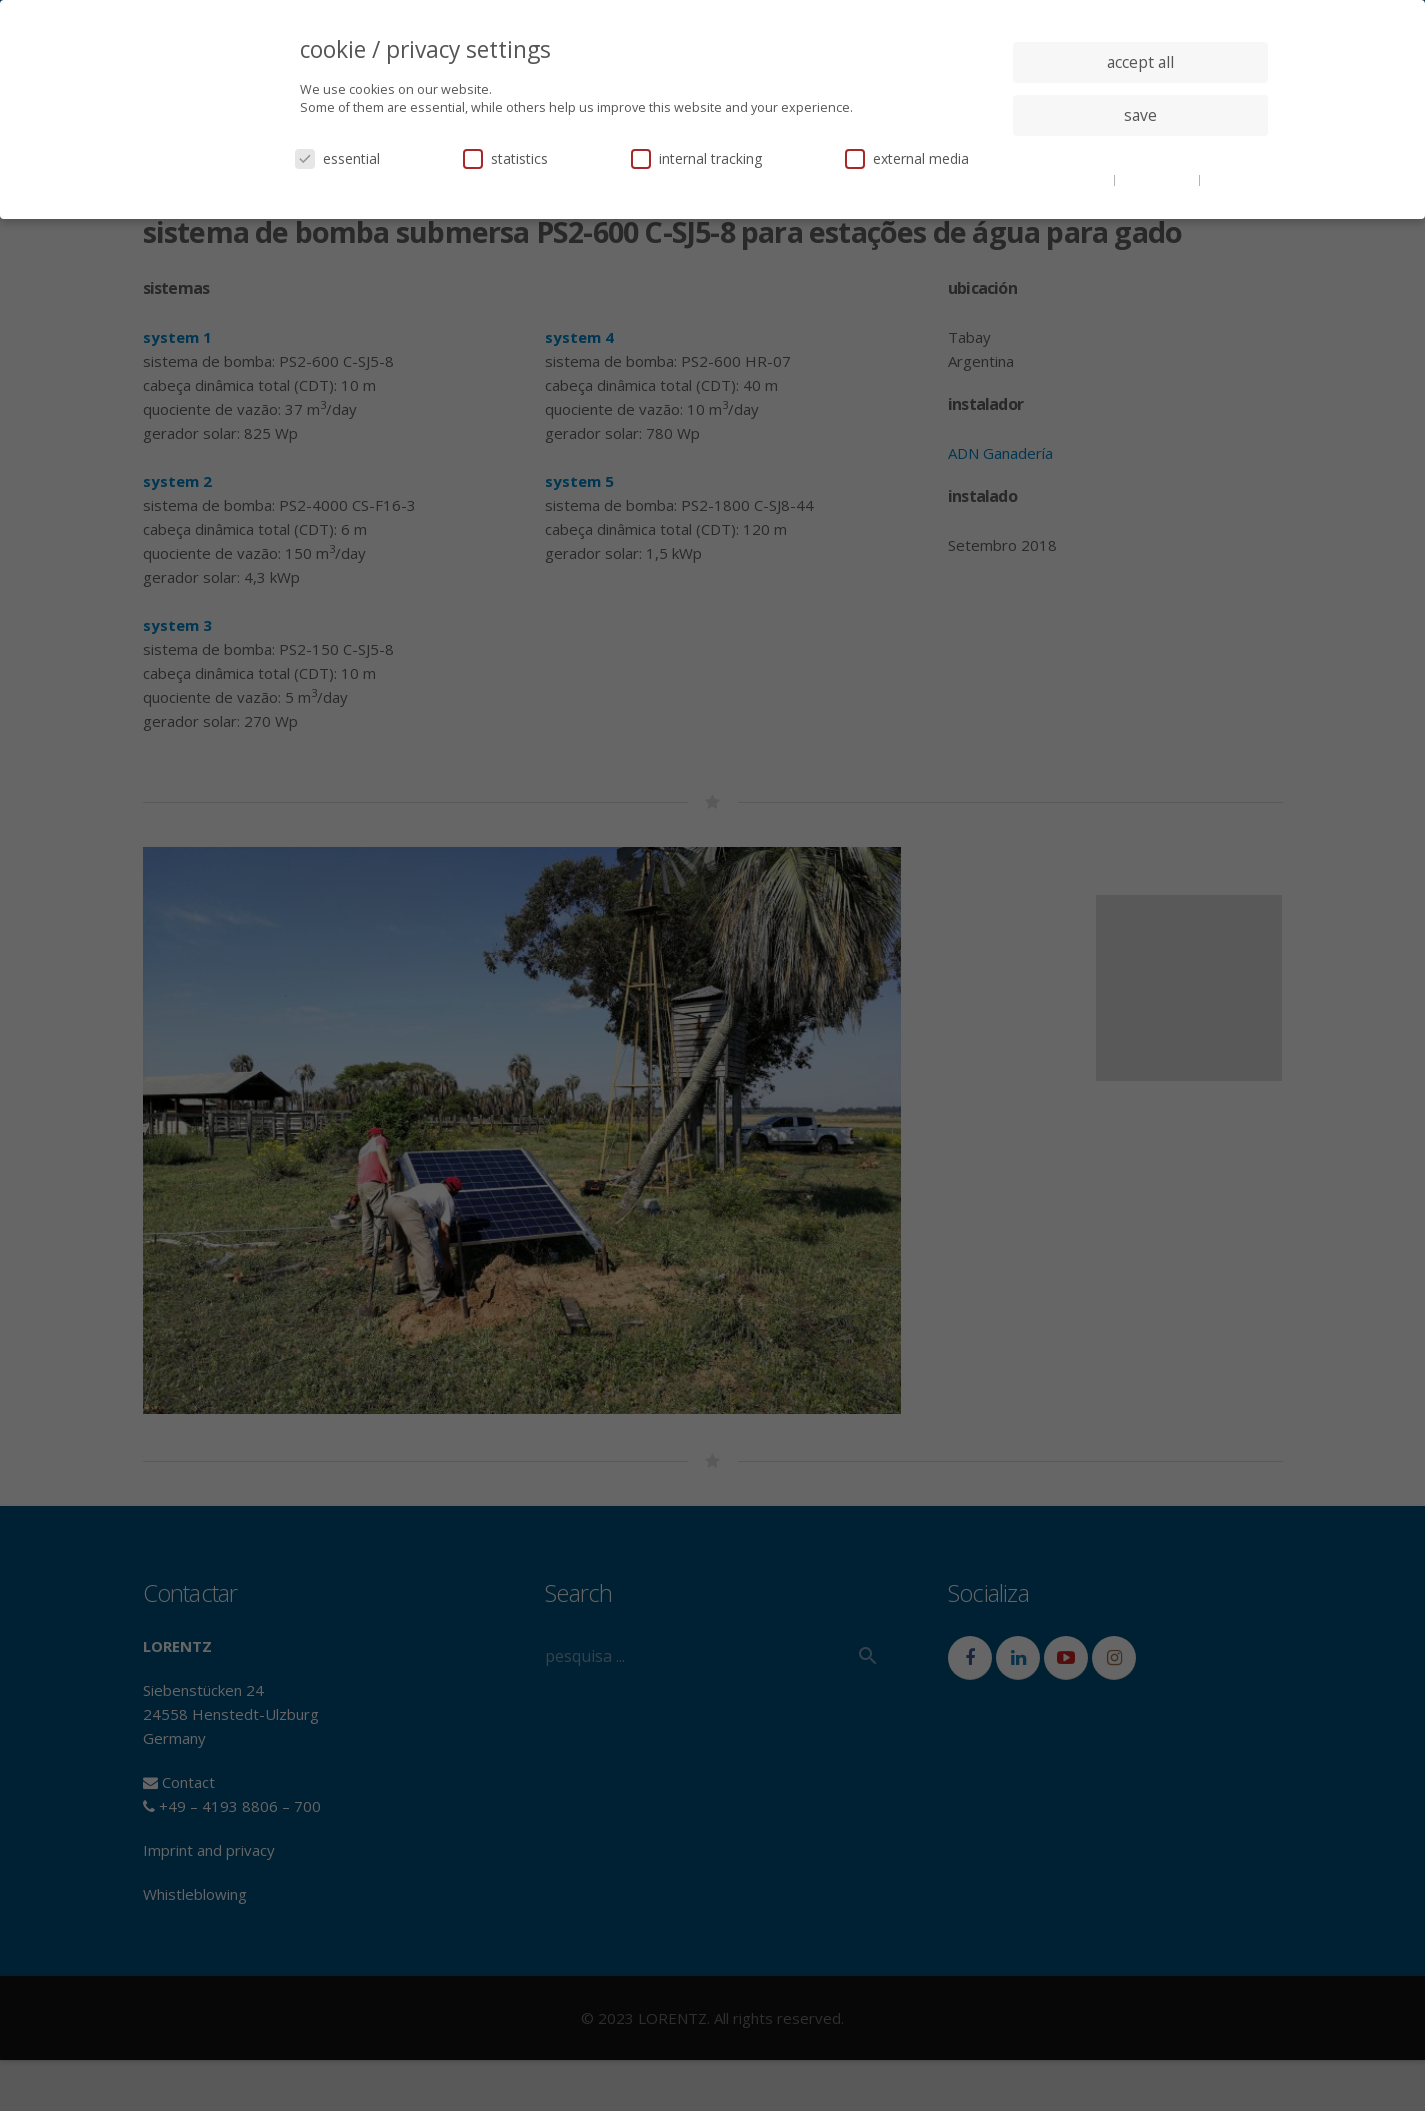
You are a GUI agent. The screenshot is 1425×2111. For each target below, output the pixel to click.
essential (337, 158)
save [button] (1140, 115)
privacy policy (1158, 179)
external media (907, 158)
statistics (505, 158)
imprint (1226, 179)
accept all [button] (1140, 62)
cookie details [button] (1072, 179)
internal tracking (696, 158)
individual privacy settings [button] (1140, 155)
